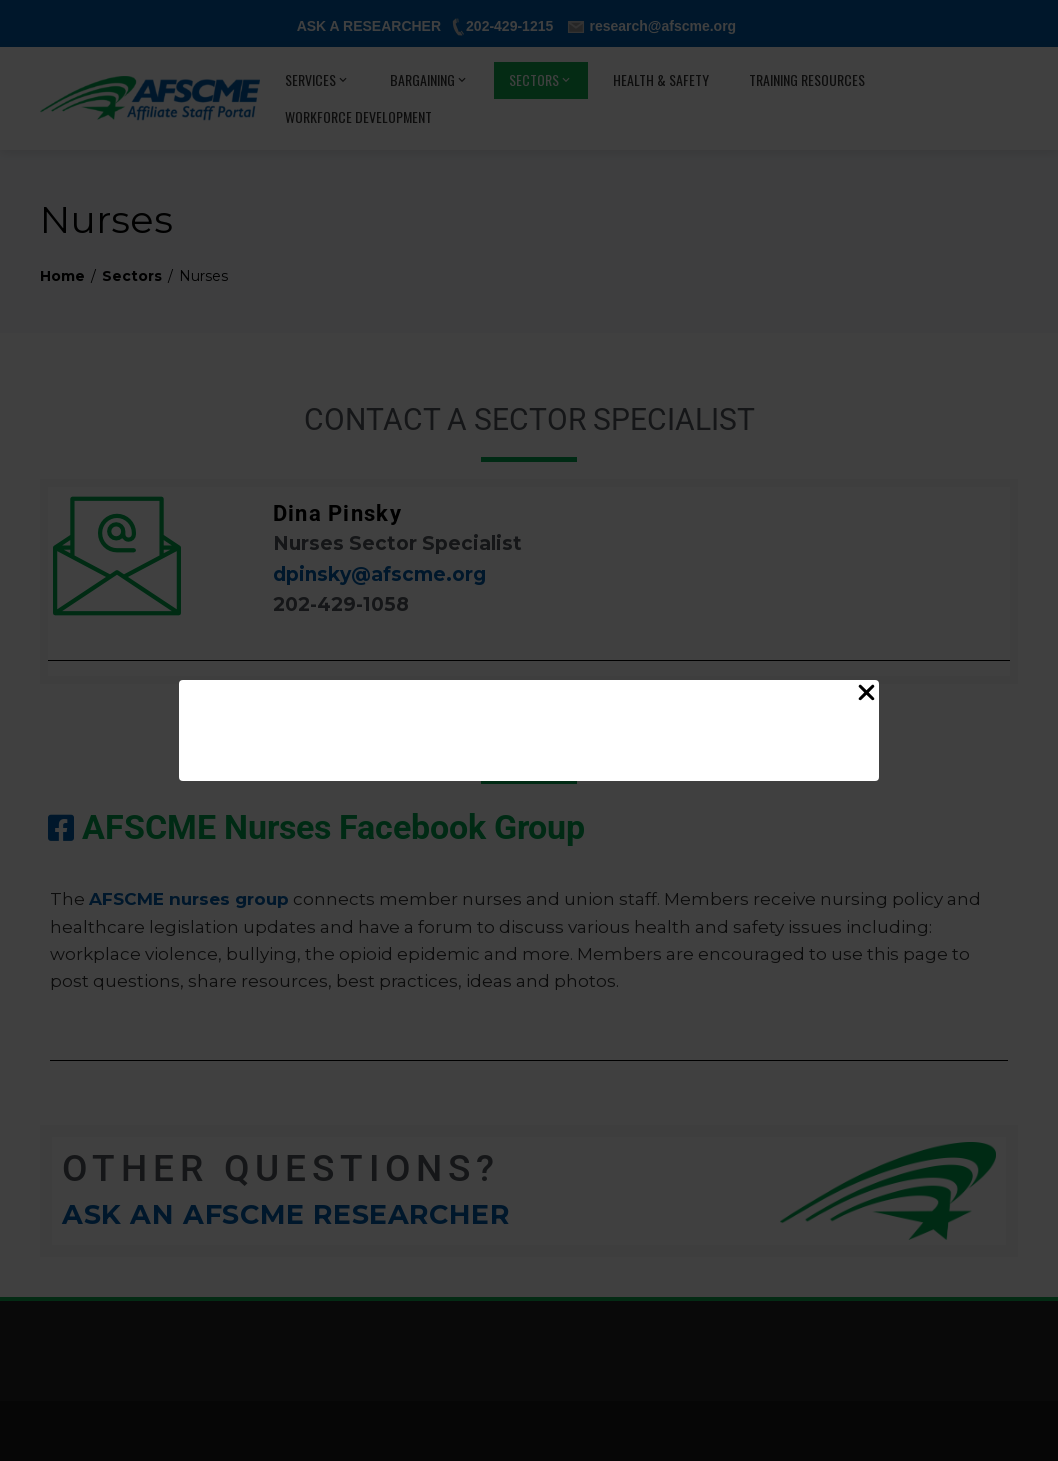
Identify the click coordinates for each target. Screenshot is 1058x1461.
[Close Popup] (866, 696)
